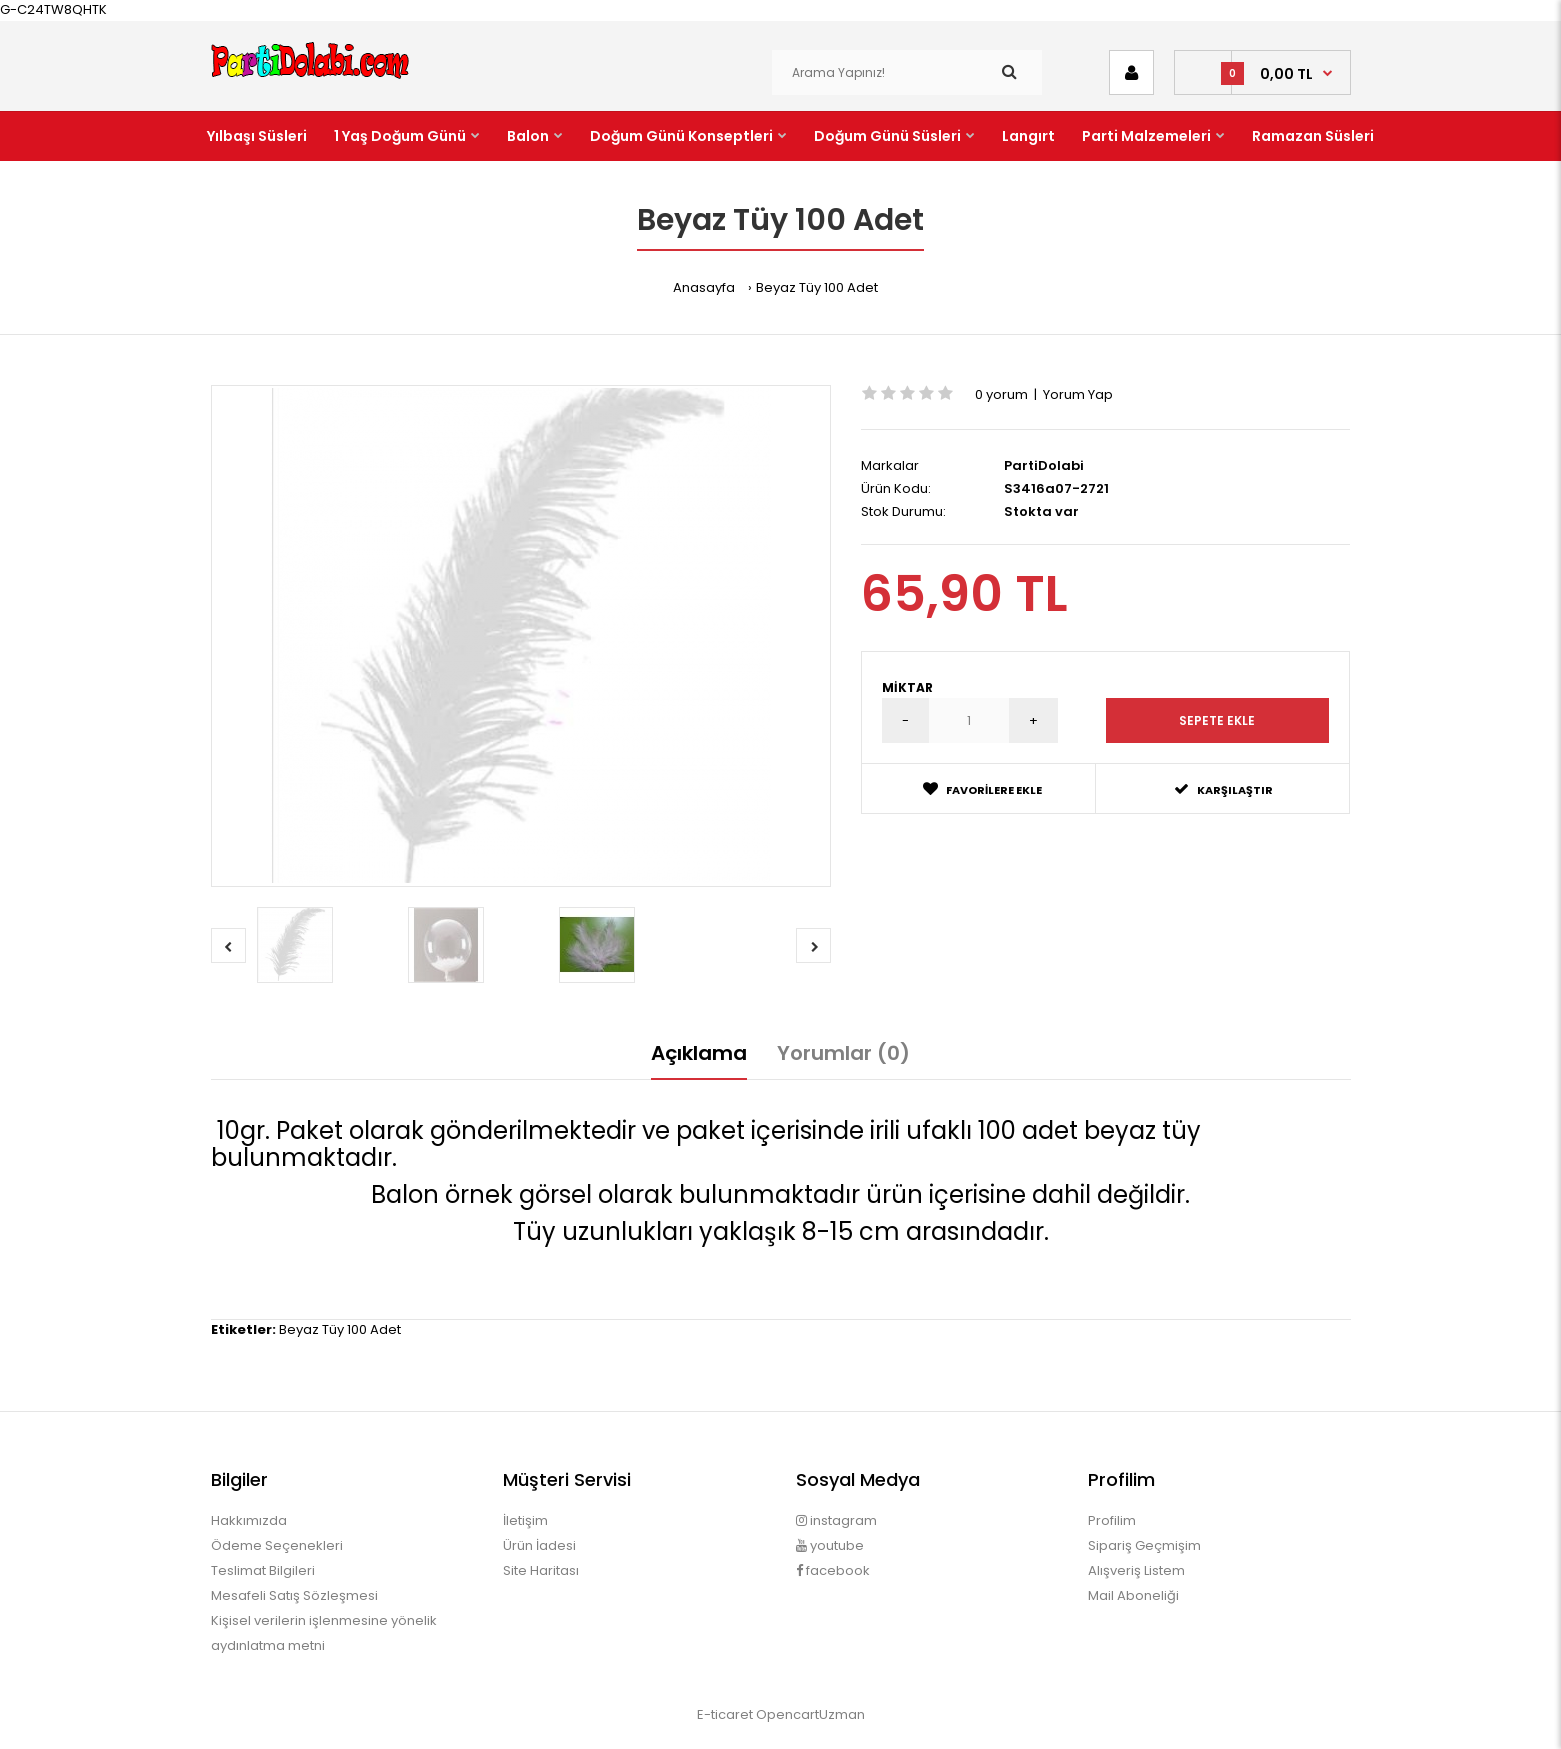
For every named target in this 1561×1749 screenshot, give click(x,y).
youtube (830, 1545)
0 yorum (1001, 394)
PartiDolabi (1044, 465)
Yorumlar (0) (843, 1053)
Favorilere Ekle (982, 789)
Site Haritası (541, 1570)
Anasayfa (704, 287)
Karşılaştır (1223, 789)
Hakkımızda (249, 1520)
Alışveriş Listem (1136, 1570)
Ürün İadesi (539, 1545)
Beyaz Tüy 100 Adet (817, 287)
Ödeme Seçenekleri (277, 1545)
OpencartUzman (810, 1714)
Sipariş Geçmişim (1144, 1545)
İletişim (525, 1520)
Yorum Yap (1078, 394)
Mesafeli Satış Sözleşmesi (294, 1595)
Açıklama (699, 1053)
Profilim (1112, 1520)
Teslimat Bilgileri (263, 1570)
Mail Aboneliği (1133, 1595)
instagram (836, 1520)
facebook (833, 1570)
